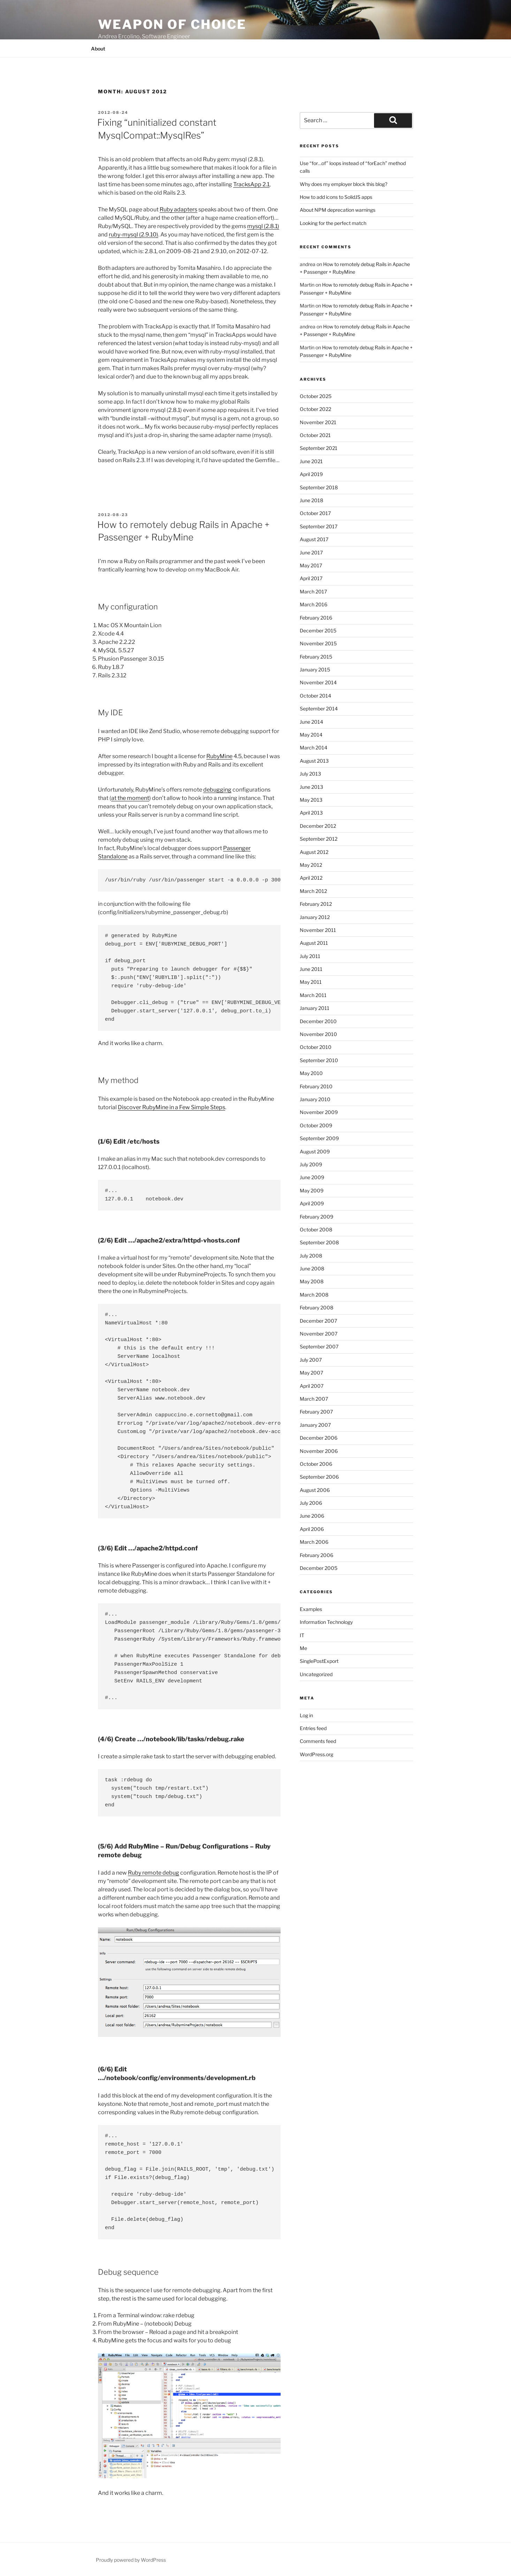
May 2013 (311, 800)
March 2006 (314, 1542)
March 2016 (313, 604)
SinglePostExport (319, 1661)
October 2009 (316, 1125)
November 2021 (318, 422)
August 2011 (314, 943)
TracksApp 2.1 (251, 184)
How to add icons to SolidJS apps (336, 197)
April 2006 (312, 1529)
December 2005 (318, 1568)
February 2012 (316, 904)
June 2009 (312, 1177)
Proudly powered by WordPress (131, 2560)
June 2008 (312, 1268)
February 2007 (316, 1412)
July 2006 (311, 1503)
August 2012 (314, 852)
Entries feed (313, 1728)
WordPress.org (316, 1754)
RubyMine (219, 756)
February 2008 (316, 1307)
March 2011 (313, 995)
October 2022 (315, 409)
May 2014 (311, 735)
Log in (306, 1715)
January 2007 (315, 1425)
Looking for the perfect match (333, 223)
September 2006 (319, 1477)
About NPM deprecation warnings (337, 210)
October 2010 (315, 1047)
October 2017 (315, 513)
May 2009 (311, 1190)
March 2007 (314, 1399)
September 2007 (319, 1346)
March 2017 (313, 591)
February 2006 (316, 1555)
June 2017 (311, 552)
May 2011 (311, 982)
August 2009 (315, 1151)
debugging (217, 789)
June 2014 (311, 722)
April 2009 (312, 1203)
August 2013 (314, 761)
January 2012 (315, 917)
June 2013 (311, 787)
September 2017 (318, 526)
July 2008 (311, 1256)
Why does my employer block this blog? (343, 184)
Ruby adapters (178, 209)
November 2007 (318, 1334)
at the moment (130, 798)
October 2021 (315, 435)
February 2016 (316, 618)
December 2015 (318, 630)
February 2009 (316, 1217)
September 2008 (319, 1242)
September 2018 (319, 487)
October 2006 (316, 1464)
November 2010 (318, 1034)
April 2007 (311, 1386)
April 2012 (311, 878)
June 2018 (311, 500)
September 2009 (319, 1138)
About (98, 49)
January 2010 (315, 1099)
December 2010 (318, 1021)
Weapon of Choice (172, 24)
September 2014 (319, 708)
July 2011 (310, 956)
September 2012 (318, 839)
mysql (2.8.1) (263, 226)
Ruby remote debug (153, 1872)
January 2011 (314, 1008)
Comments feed (318, 1741)
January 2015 (315, 669)
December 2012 (318, 826)
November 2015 (318, 643)
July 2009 (311, 1164)
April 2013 (311, 813)
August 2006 (315, 1490)
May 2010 (311, 1073)
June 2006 (312, 1516)
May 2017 (311, 565)
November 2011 (318, 930)
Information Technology (326, 1622)
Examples (311, 1609)
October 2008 (316, 1229)
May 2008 (311, 1281)
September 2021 (318, 448)
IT (302, 1635)
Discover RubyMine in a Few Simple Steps (171, 1107)
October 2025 (315, 396)
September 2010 (319, 1060)
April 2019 (311, 474)
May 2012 (311, 865)
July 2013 (310, 774)
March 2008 (314, 1295)
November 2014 (318, 682)
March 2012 (313, 891)
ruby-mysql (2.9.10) (133, 234)
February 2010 (316, 1086)
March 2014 (313, 747)
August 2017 (314, 539)
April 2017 (311, 578)
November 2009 (319, 1112)
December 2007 (318, 1321)
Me (303, 1648)
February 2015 (316, 657)
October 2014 (315, 696)
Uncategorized (316, 1674)
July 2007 (311, 1360)
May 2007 (311, 1373)
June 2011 (311, 969)
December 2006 (318, 1438)
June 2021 (311, 461)
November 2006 (319, 1451)
